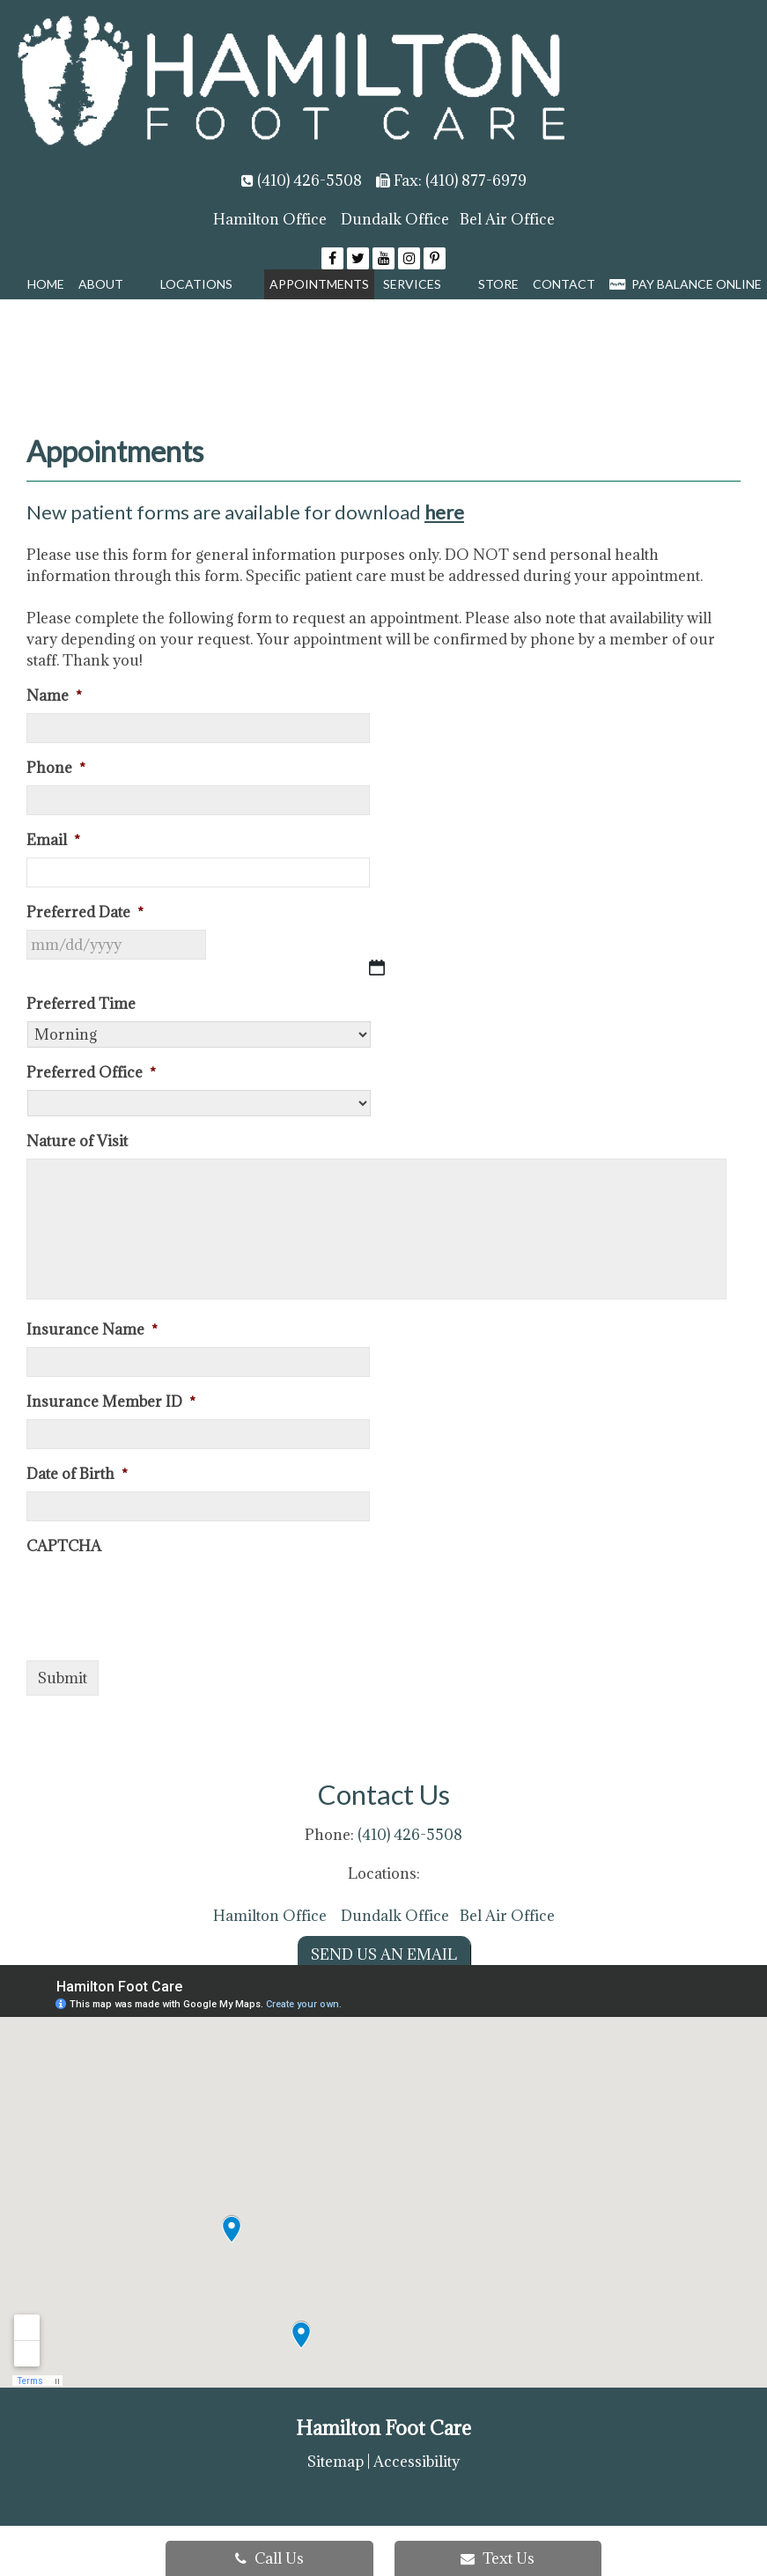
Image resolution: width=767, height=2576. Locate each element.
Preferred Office (91, 1073)
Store (498, 283)
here (444, 512)
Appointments (319, 283)
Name (54, 696)
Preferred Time (81, 1004)
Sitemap (335, 2461)
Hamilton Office (270, 219)
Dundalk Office (395, 219)
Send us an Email (384, 1954)
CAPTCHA (63, 1546)
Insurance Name (92, 1330)
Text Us (498, 2558)
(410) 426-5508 (309, 180)
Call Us (269, 2558)
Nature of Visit (77, 1141)
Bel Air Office (507, 219)
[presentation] (160, 1598)
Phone (55, 768)
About (100, 283)
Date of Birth (77, 1474)
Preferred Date (85, 912)
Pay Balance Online (685, 283)
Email (53, 840)
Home (45, 283)
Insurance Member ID (110, 1402)
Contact (564, 283)
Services (412, 283)
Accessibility (416, 2461)
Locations (196, 283)
